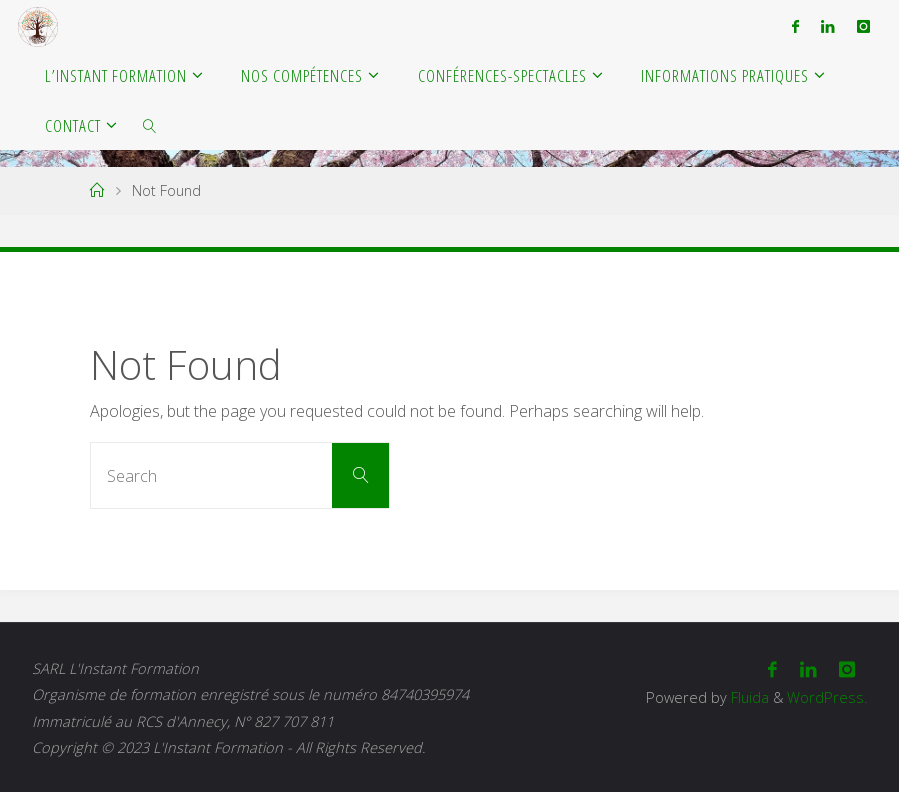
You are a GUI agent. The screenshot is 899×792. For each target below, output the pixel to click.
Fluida (748, 697)
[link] (151, 125)
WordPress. (827, 697)
